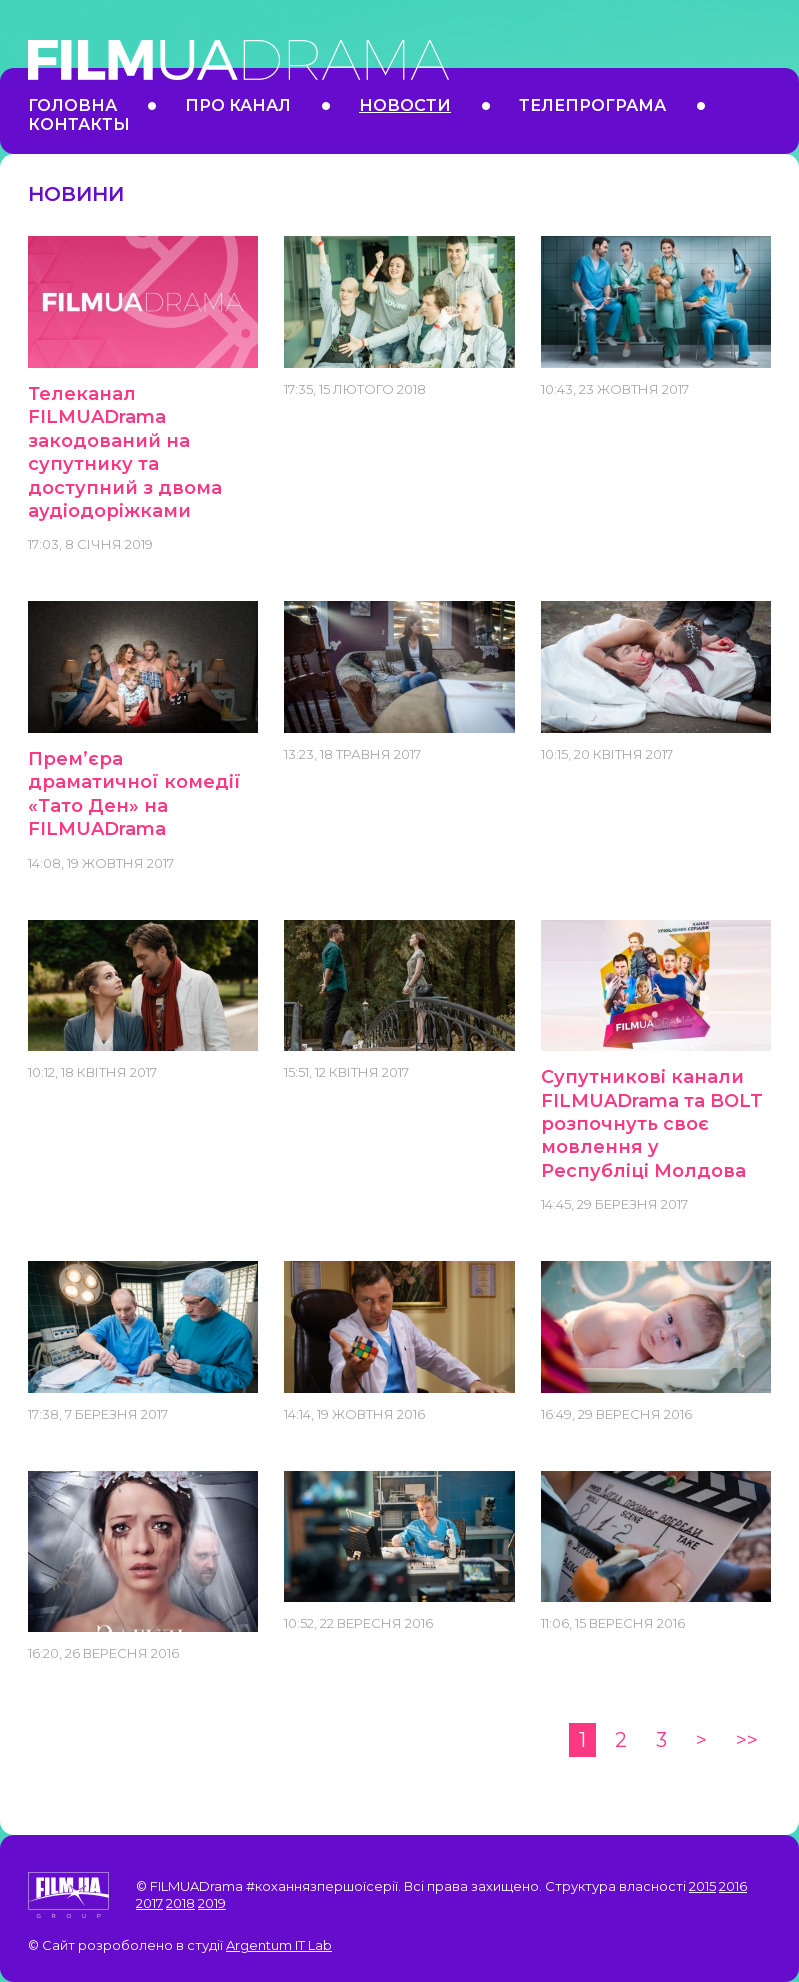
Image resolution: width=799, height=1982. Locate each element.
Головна (72, 105)
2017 (149, 1903)
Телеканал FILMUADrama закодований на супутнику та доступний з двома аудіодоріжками (125, 452)
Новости (405, 105)
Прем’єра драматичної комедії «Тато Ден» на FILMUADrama (134, 794)
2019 (212, 1903)
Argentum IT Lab (279, 1945)
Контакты (79, 124)
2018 (180, 1903)
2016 (733, 1886)
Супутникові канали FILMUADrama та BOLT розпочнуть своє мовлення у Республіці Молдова (652, 1124)
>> (747, 1740)
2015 (702, 1886)
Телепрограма (592, 105)
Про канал (238, 105)
